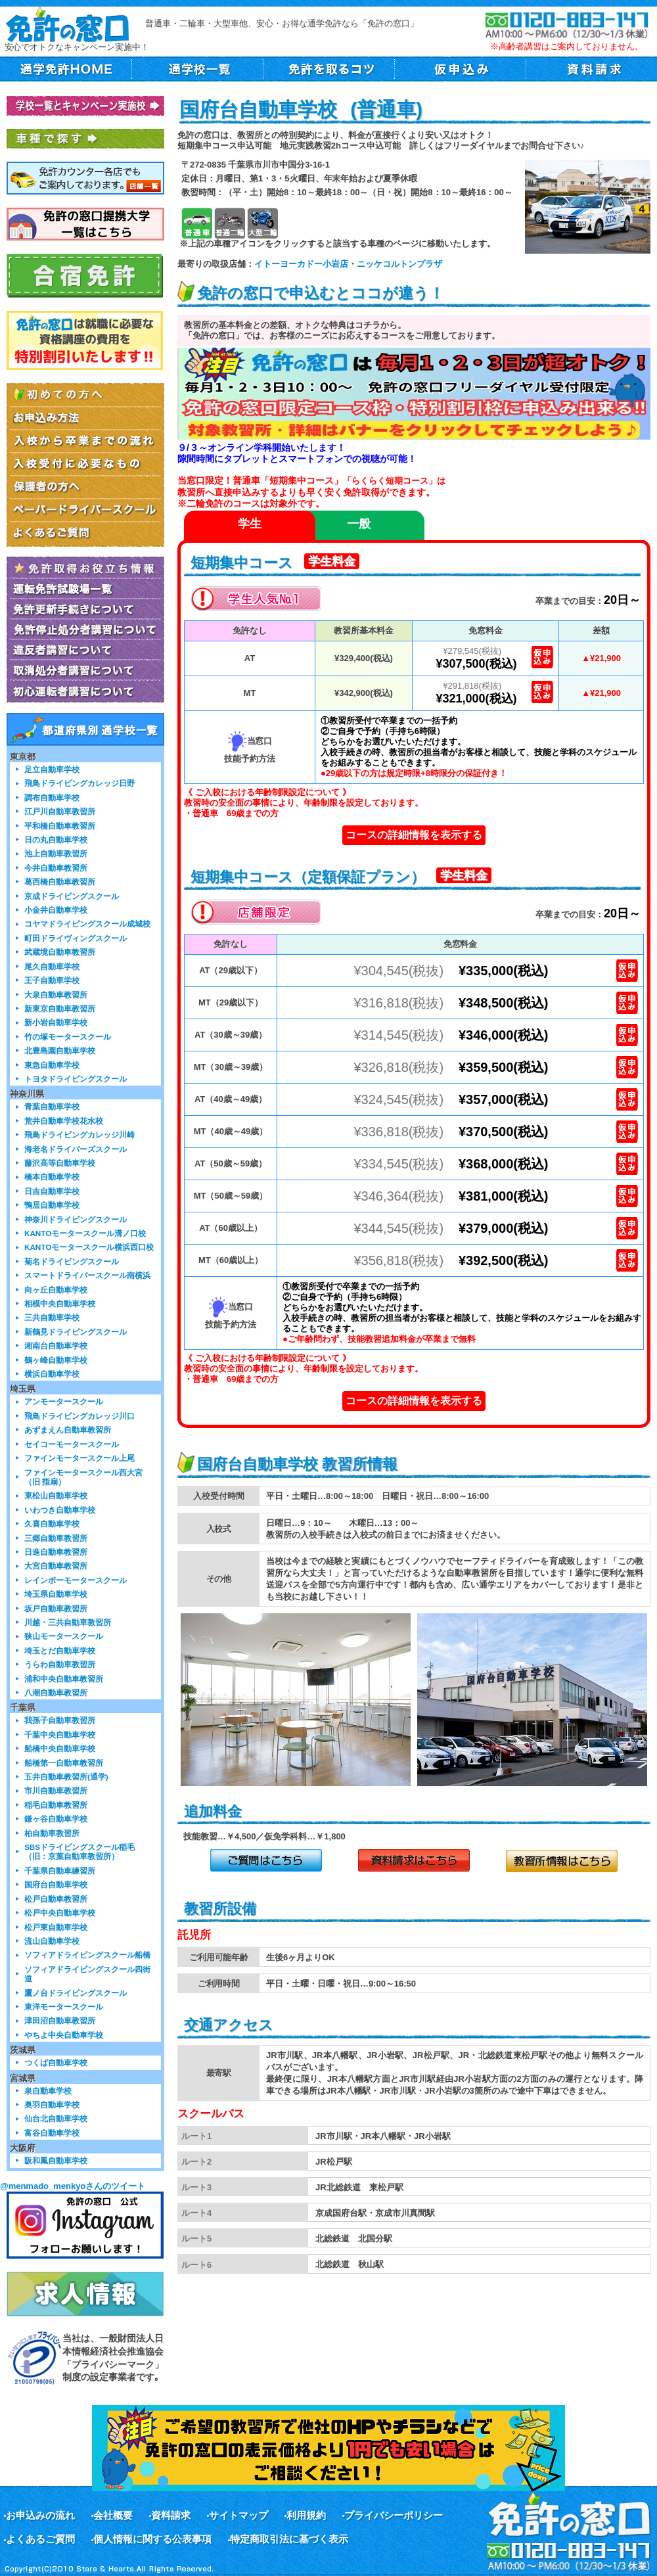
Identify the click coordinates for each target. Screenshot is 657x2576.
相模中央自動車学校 (59, 1303)
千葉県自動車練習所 (59, 1870)
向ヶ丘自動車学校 (55, 1289)
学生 (249, 523)
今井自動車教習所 (55, 867)
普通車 (196, 223)
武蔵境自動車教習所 (59, 952)
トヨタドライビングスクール (75, 1078)
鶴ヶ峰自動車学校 (55, 1360)
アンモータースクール (63, 1401)
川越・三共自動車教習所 (67, 1622)
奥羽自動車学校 (51, 2104)
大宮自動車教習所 (55, 1565)
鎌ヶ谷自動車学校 (55, 1818)
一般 (359, 523)
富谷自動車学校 (51, 2132)
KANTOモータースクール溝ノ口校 (85, 1233)
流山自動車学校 (51, 1941)
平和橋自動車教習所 (59, 825)
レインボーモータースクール (75, 1580)
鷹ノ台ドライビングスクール (75, 1993)
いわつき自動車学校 (59, 1510)
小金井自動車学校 (55, 910)
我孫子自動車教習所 (59, 1720)
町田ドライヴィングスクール (75, 938)
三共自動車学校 (51, 1317)
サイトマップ (238, 2515)
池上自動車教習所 (55, 853)
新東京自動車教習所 (59, 1008)
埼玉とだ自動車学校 (59, 1650)
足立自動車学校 (51, 769)
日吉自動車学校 (51, 1191)
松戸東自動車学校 (55, 1927)
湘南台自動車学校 (55, 1345)
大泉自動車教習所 (55, 994)
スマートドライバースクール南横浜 (87, 1275)
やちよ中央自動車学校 (63, 2035)
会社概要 (113, 2515)
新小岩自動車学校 (55, 1022)
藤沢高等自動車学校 (59, 1163)
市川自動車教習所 (55, 1790)
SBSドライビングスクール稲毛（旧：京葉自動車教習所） (79, 1851)
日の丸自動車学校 (55, 839)
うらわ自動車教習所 (59, 1664)
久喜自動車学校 (51, 1523)
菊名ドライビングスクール (71, 1261)
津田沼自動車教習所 (59, 2020)
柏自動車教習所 (51, 1833)
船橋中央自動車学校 (59, 1748)
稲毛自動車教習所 (55, 1805)
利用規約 (306, 2515)
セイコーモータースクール (71, 1444)
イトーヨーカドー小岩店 (301, 264)
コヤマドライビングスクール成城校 (87, 923)
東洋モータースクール (63, 2006)
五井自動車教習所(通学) (66, 1776)
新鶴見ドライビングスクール (75, 1331)
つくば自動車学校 (55, 2062)
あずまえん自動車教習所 (67, 1429)
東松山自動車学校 (55, 1495)
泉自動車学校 (48, 2090)
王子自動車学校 (51, 980)
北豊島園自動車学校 (59, 1050)
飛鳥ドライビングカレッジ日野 (79, 783)
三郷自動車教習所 (55, 1538)
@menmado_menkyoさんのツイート (72, 2186)
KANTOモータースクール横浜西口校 (89, 1247)
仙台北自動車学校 (55, 2118)
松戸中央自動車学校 (59, 1912)
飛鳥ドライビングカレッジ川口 (79, 1416)
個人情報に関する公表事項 (152, 2538)
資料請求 (171, 2515)
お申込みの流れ (40, 2515)
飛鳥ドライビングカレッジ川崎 (79, 1134)
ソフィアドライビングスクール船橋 (87, 1954)
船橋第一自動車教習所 (63, 1763)
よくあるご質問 (40, 2538)
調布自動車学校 (51, 797)
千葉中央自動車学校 (59, 1734)
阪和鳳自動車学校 (55, 2160)
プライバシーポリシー (393, 2515)
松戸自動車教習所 (55, 1899)
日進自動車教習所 (55, 1552)
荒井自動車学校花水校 (63, 1120)
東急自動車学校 (51, 1065)
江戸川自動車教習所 (59, 811)
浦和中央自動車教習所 (63, 1678)
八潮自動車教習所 (55, 1692)
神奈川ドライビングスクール (75, 1219)
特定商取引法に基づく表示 (289, 2538)
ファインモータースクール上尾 (79, 1458)
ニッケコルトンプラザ (399, 264)
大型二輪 (262, 223)
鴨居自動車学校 (51, 1205)
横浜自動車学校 (51, 1373)
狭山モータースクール (63, 1636)
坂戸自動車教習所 (55, 1608)
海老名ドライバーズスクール (75, 1149)
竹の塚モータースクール (67, 1036)
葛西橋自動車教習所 (59, 881)
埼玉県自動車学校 (55, 1594)
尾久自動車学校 (51, 966)
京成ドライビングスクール (71, 896)
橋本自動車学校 (51, 1176)
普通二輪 (229, 223)
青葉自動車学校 (51, 1106)
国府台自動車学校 (55, 1884)
